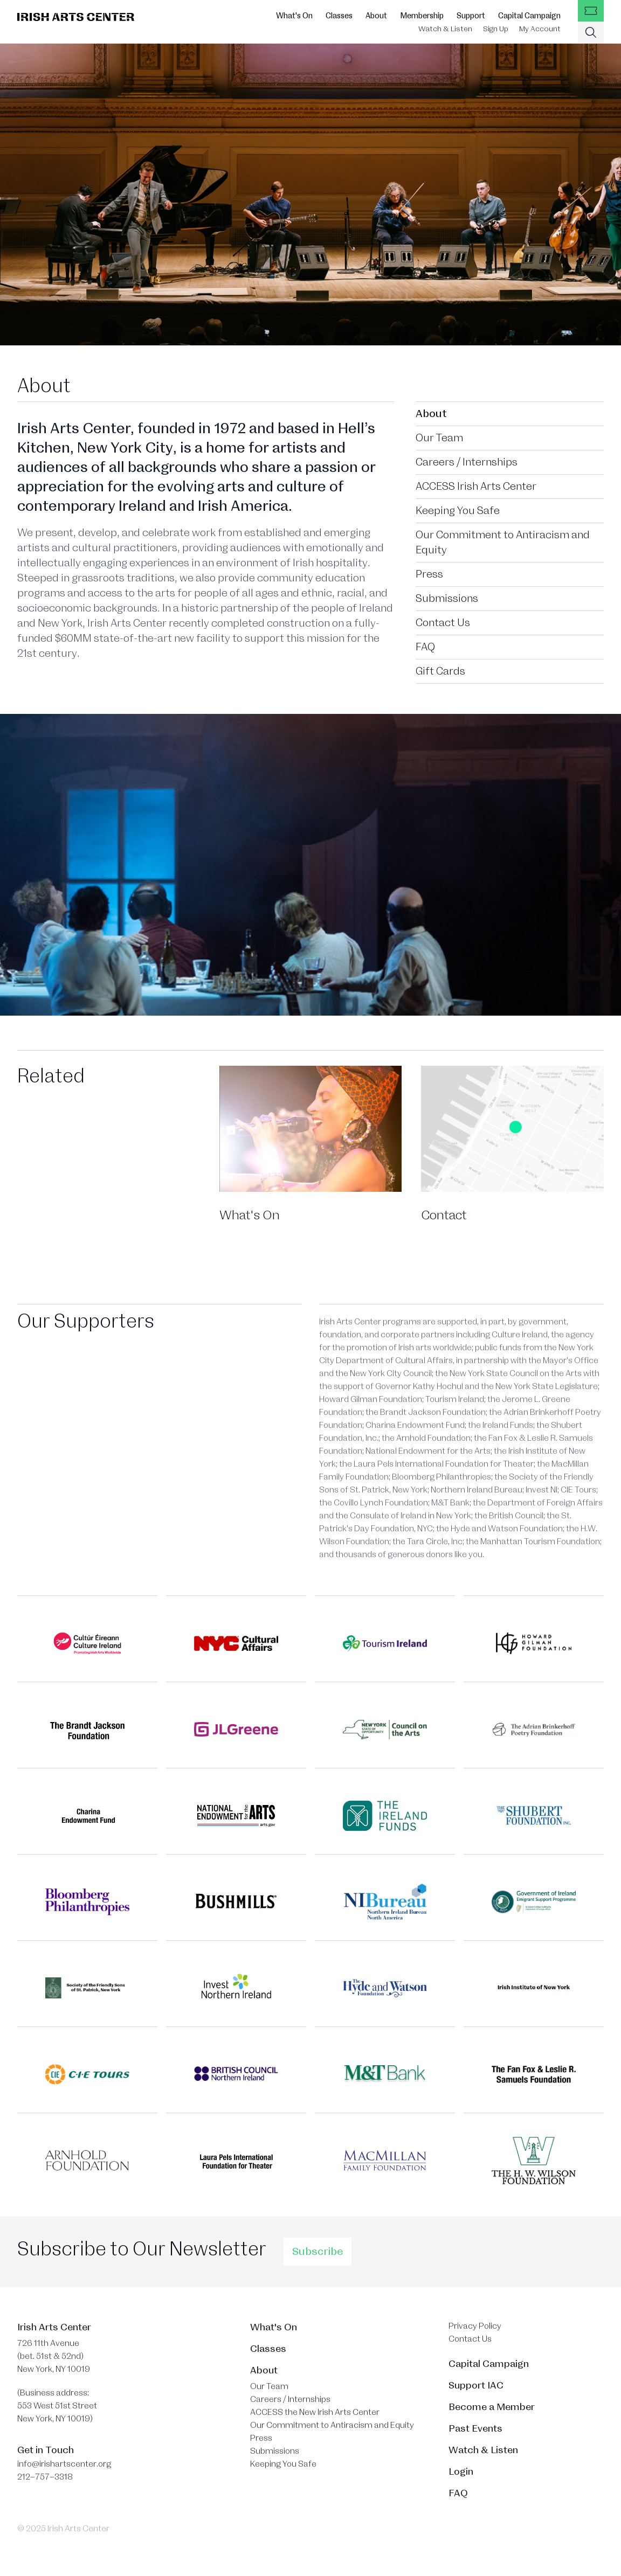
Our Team (439, 438)
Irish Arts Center (54, 2327)
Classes (339, 16)
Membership (422, 16)
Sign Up (495, 29)
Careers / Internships (467, 462)
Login (460, 2471)
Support (471, 16)
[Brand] (75, 17)
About (376, 16)
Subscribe (317, 2251)
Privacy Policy (474, 2326)
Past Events (475, 2428)
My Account (540, 29)
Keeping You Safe (458, 510)
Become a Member (491, 2407)
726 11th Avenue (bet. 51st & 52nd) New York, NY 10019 (53, 2356)
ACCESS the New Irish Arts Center (315, 2412)
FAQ (425, 647)
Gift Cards (440, 671)
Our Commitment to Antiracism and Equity (503, 543)
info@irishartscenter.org (64, 2464)
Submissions (447, 598)
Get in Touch (45, 2450)
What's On (294, 16)
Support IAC (475, 2385)
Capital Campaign (529, 16)
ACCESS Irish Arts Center (476, 486)
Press (429, 574)
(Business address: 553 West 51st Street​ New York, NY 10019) (57, 2405)
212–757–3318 (45, 2477)
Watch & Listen (445, 29)
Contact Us (443, 622)
